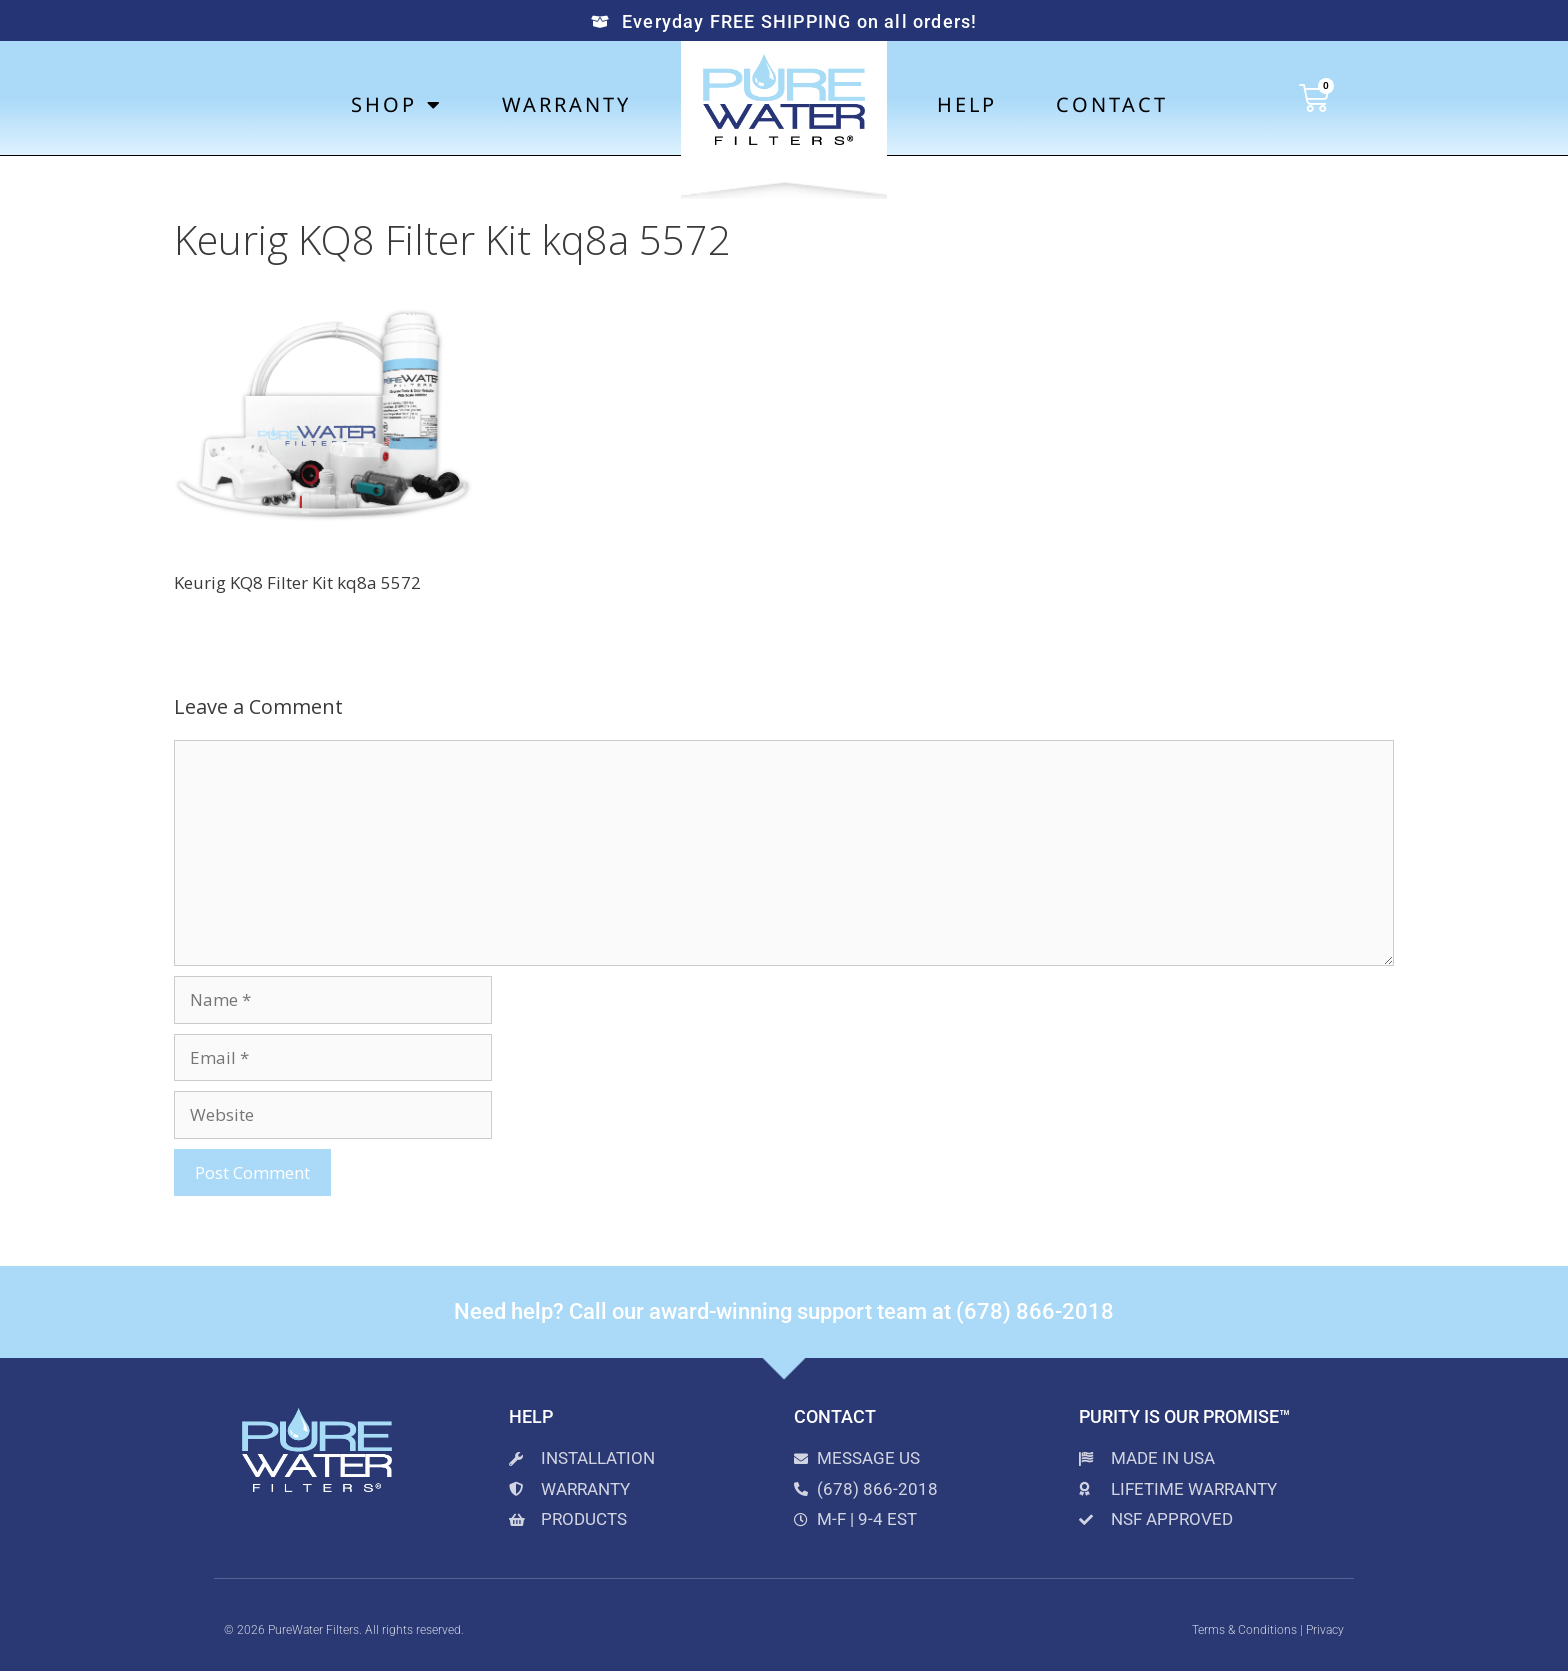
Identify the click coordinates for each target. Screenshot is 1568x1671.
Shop (397, 105)
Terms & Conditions (1244, 1630)
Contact (1112, 104)
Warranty (566, 104)
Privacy (1325, 1630)
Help (967, 104)
